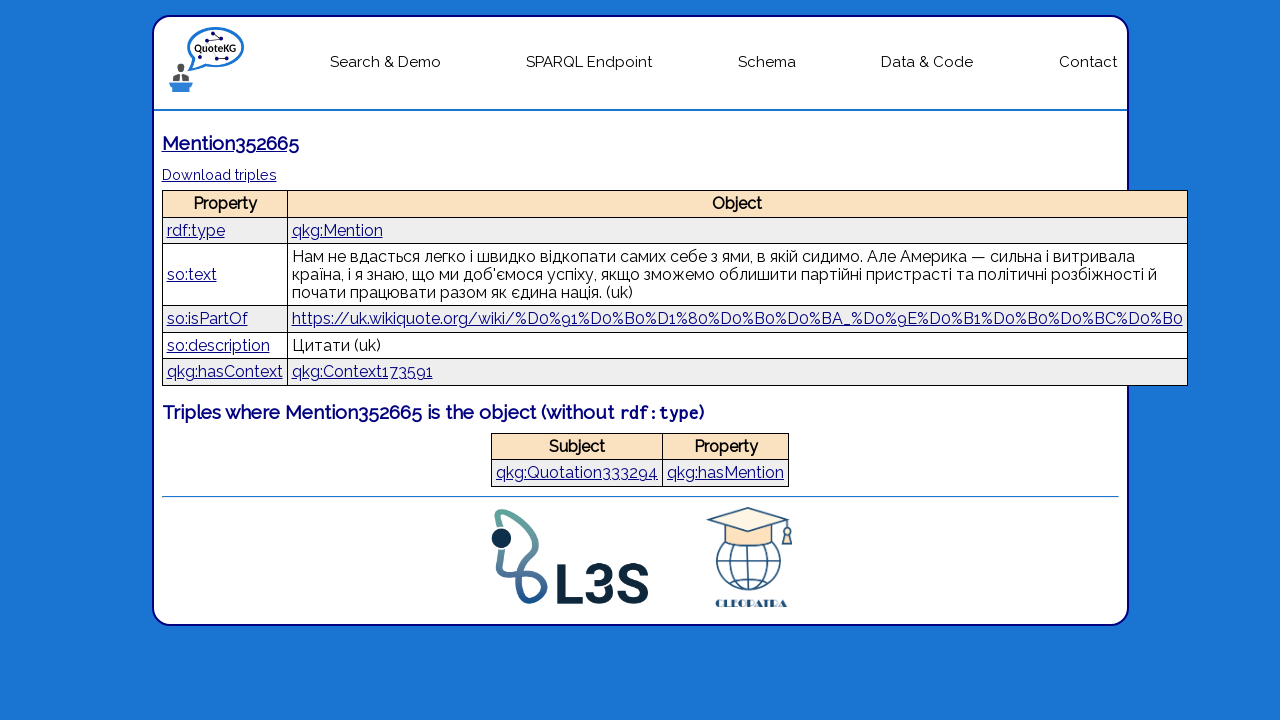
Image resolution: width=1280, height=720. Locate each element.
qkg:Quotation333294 (577, 472)
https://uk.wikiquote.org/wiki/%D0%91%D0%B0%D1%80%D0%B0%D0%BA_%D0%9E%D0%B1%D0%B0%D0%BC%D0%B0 (737, 318)
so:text (192, 274)
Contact (1088, 62)
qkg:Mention (337, 230)
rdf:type (196, 230)
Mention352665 (230, 143)
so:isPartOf (207, 318)
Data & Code (927, 62)
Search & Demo (385, 62)
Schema (767, 62)
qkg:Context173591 (362, 371)
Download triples (219, 174)
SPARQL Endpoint (589, 62)
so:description (218, 345)
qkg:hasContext (225, 371)
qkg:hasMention (725, 472)
